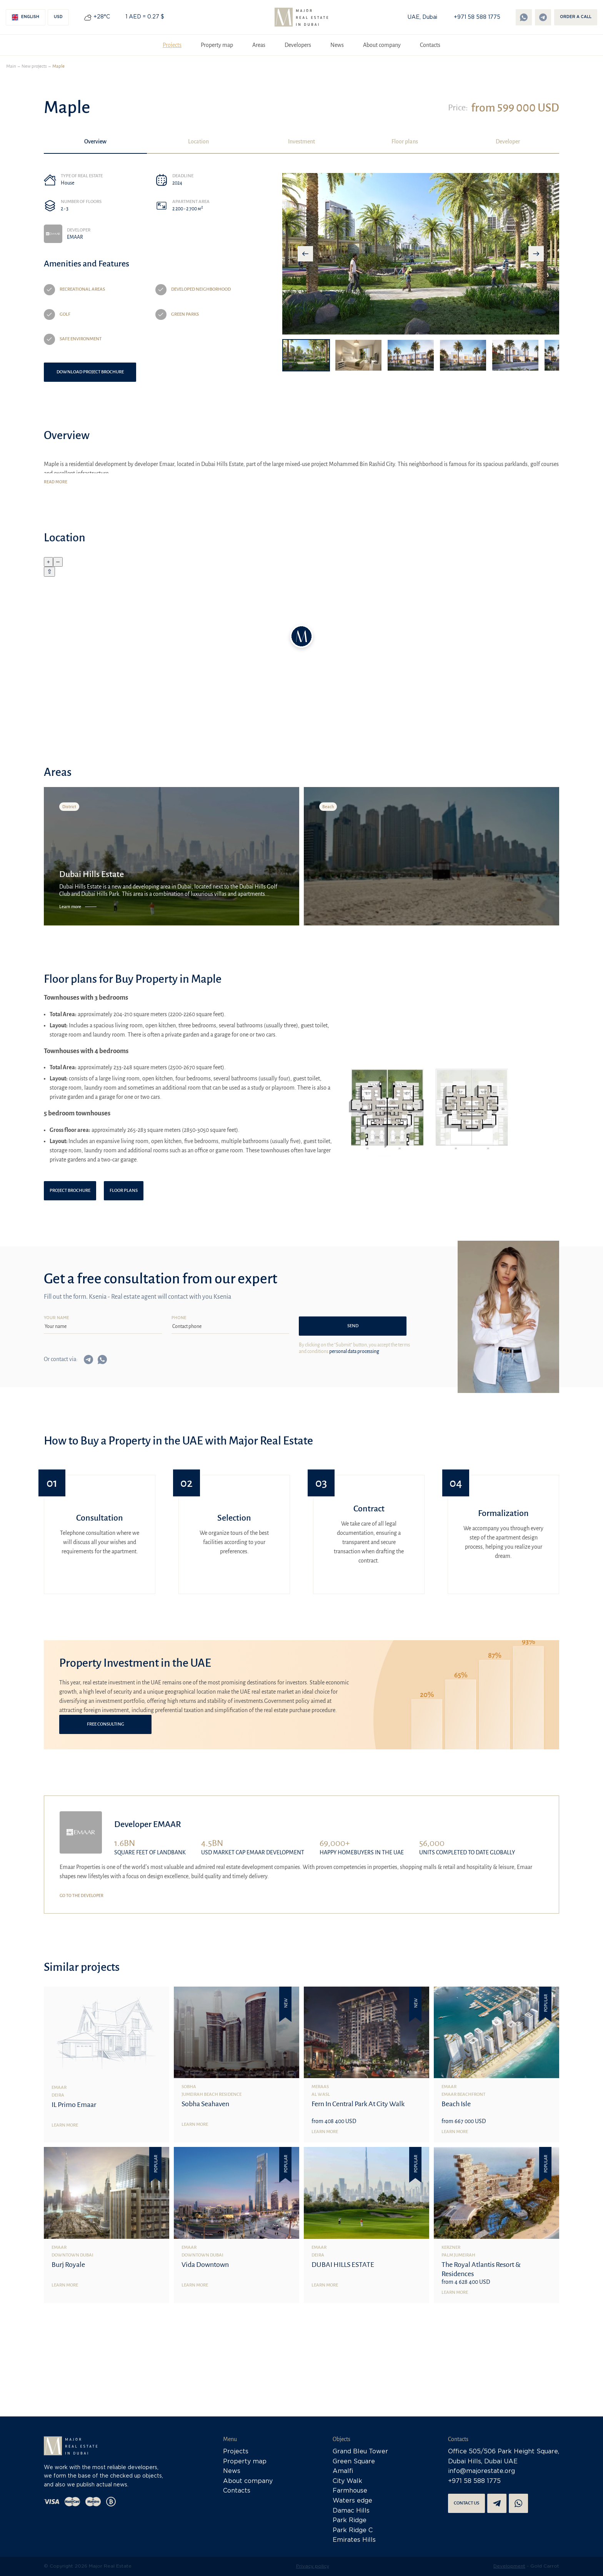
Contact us (466, 2503)
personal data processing (354, 1351)
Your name (56, 1318)
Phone (179, 1318)
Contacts (430, 45)
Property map (217, 45)
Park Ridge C (353, 2530)
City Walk (347, 2481)
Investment (301, 141)
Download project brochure (90, 371)
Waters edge (352, 2501)
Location (198, 141)
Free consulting (105, 1724)
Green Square (354, 2462)
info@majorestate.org (481, 2471)
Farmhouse (350, 2491)
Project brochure (70, 1190)
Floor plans (404, 141)
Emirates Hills (354, 2540)
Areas (258, 45)
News (337, 45)
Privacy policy (312, 2566)
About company (382, 45)
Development (509, 2566)
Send (352, 1325)
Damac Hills (351, 2511)
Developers (298, 45)
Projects (172, 45)
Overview (95, 141)
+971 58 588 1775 (477, 17)
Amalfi (343, 2471)
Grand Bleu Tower (360, 2452)
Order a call (575, 17)
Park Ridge (349, 2520)
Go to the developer (81, 1895)
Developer (508, 141)
